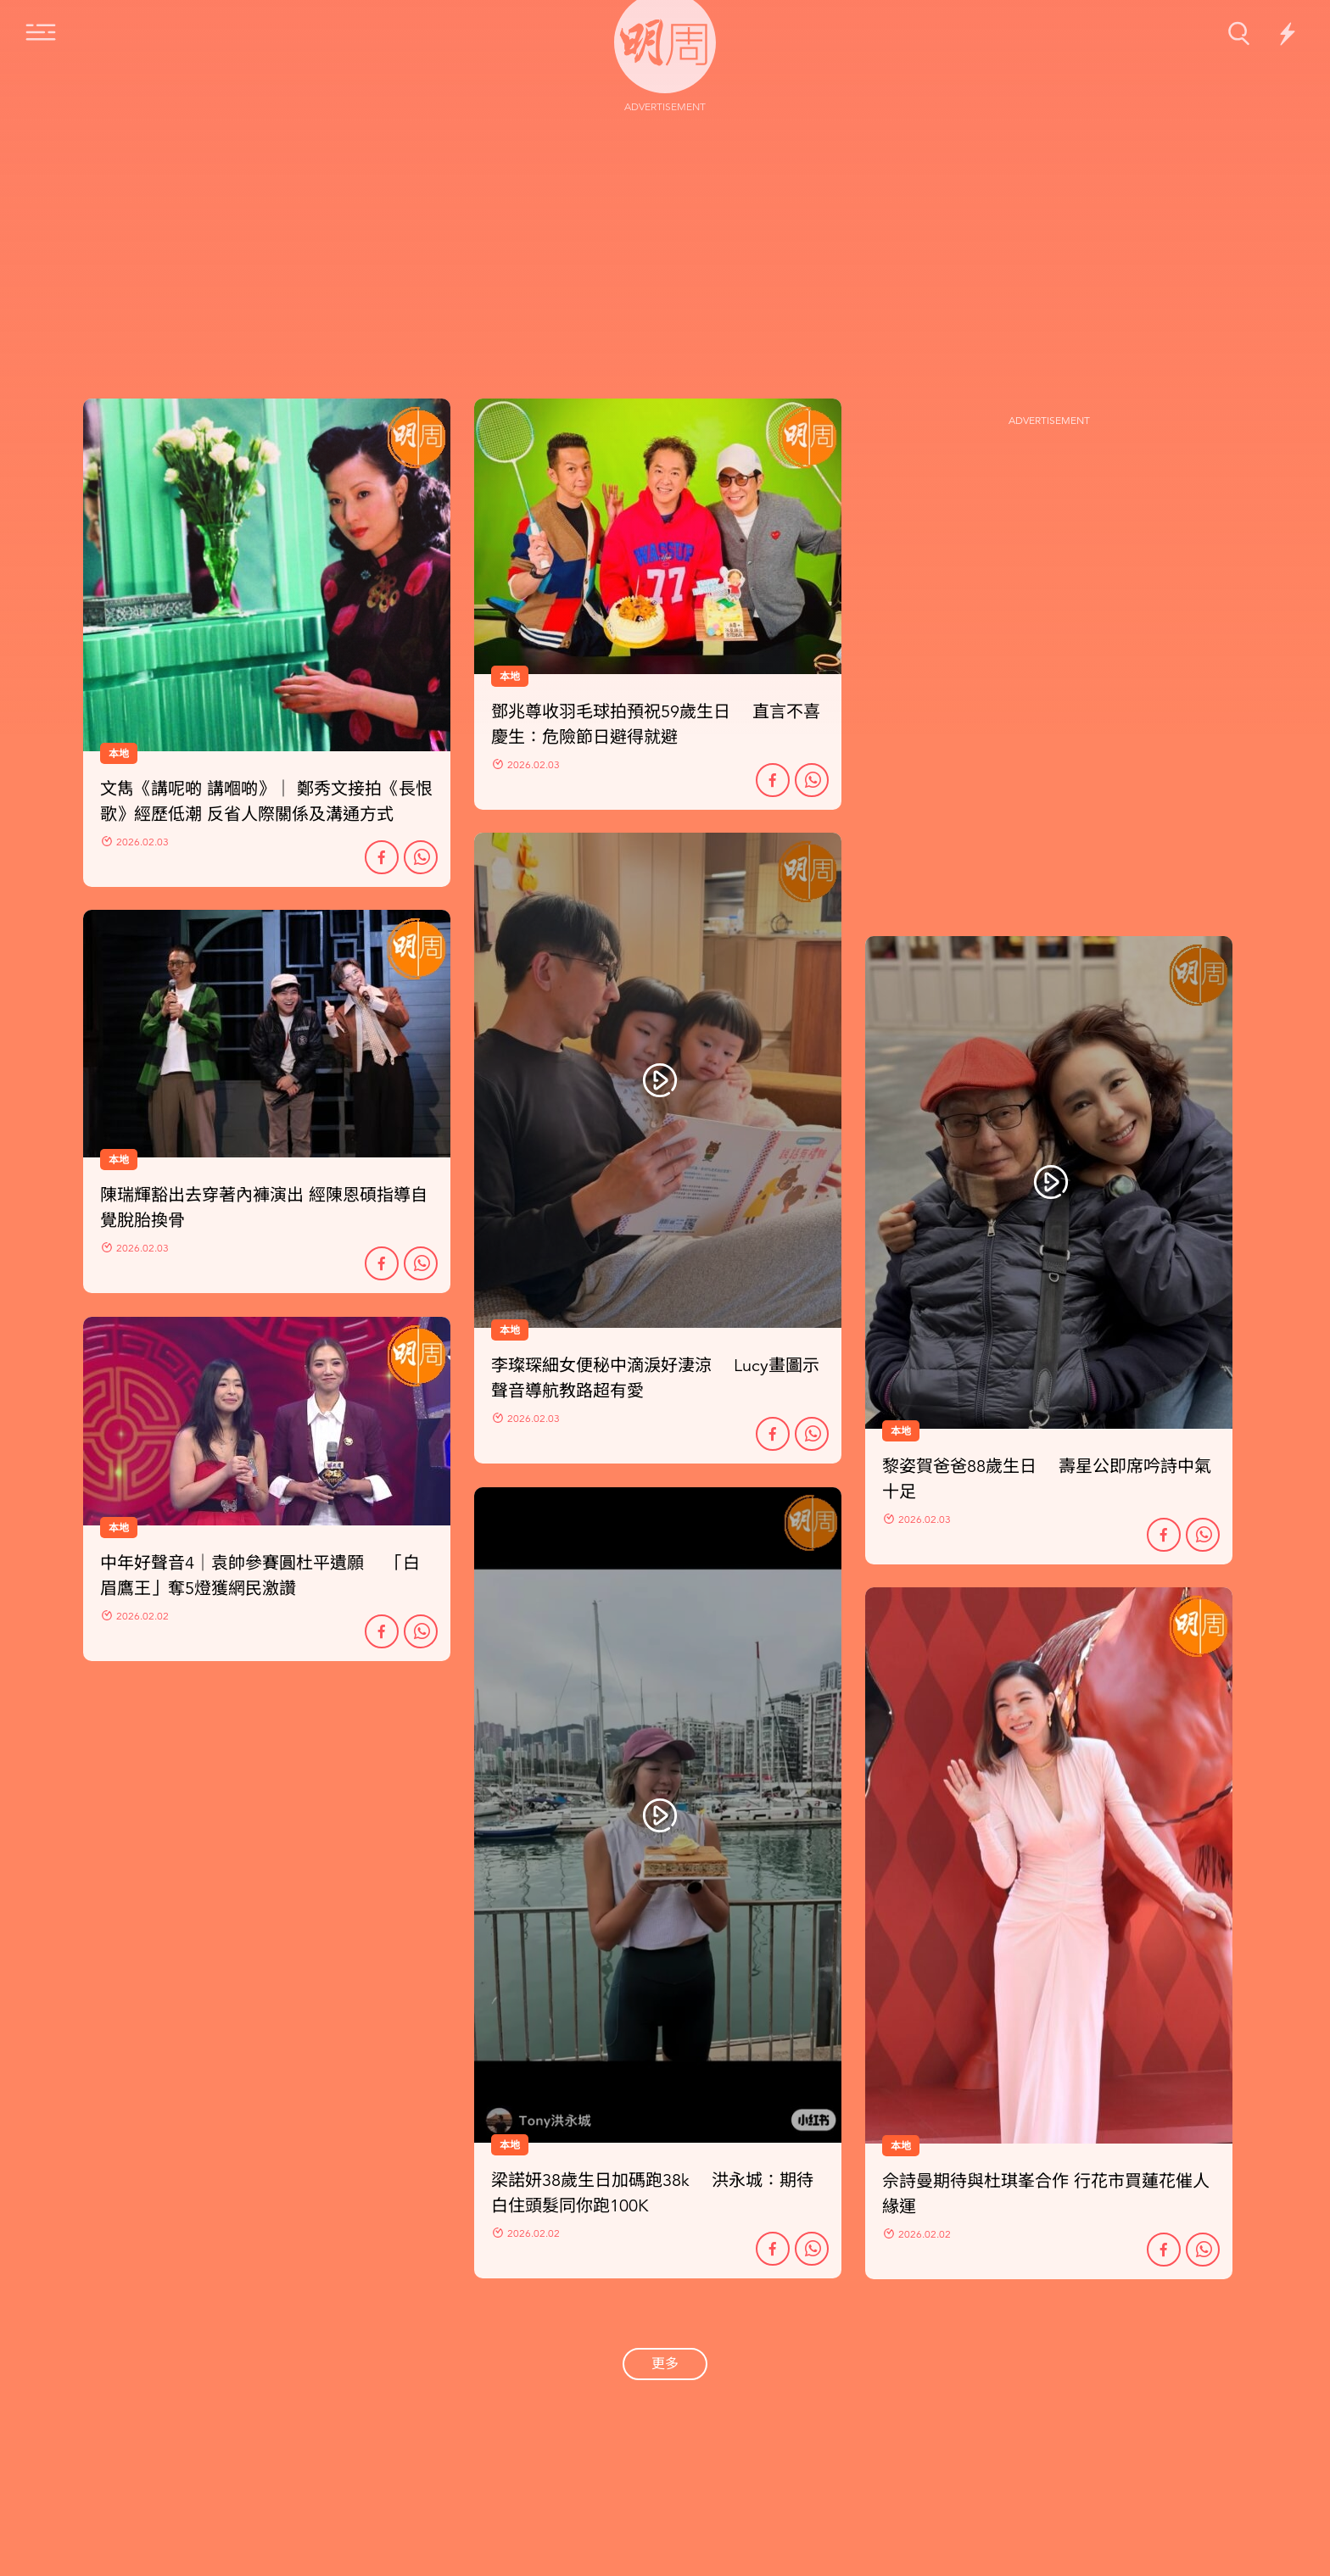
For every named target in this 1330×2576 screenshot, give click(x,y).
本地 (510, 1330)
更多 (665, 2364)
